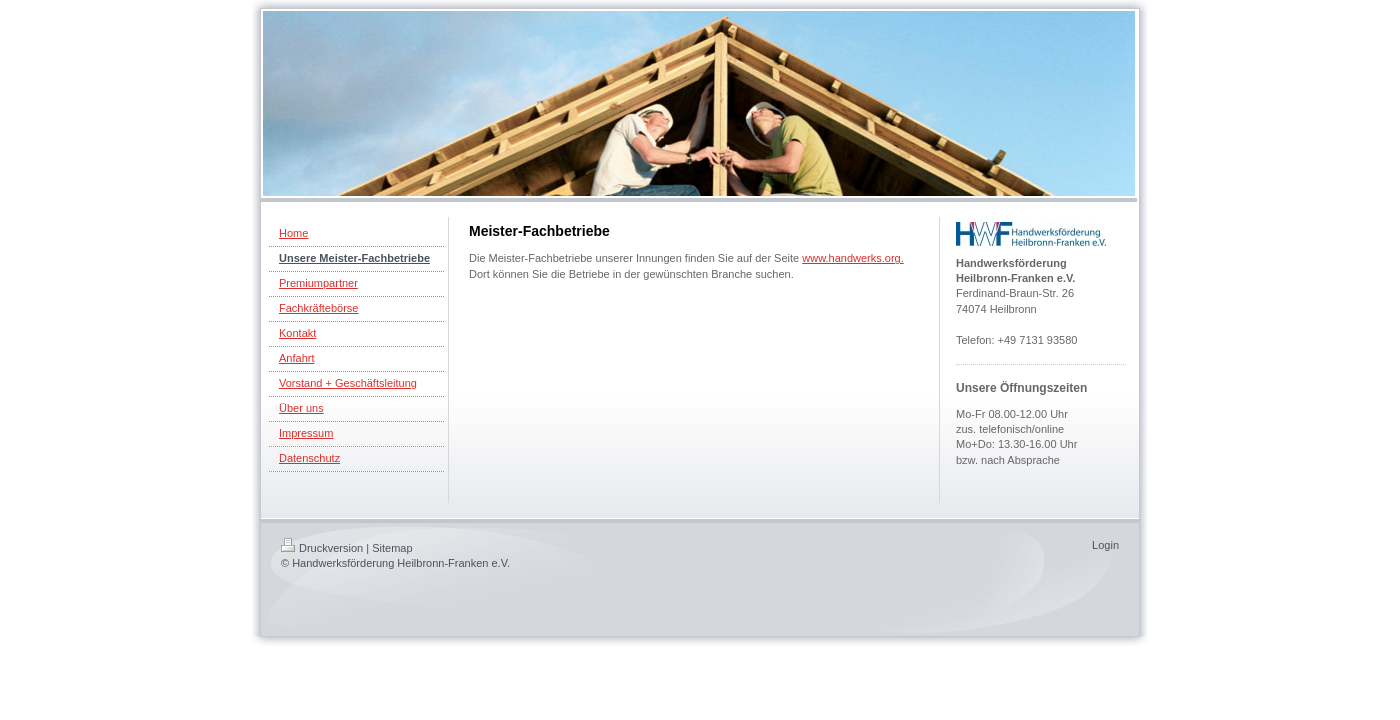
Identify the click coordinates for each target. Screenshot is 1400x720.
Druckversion (322, 548)
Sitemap (392, 548)
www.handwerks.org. (853, 258)
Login (1105, 545)
